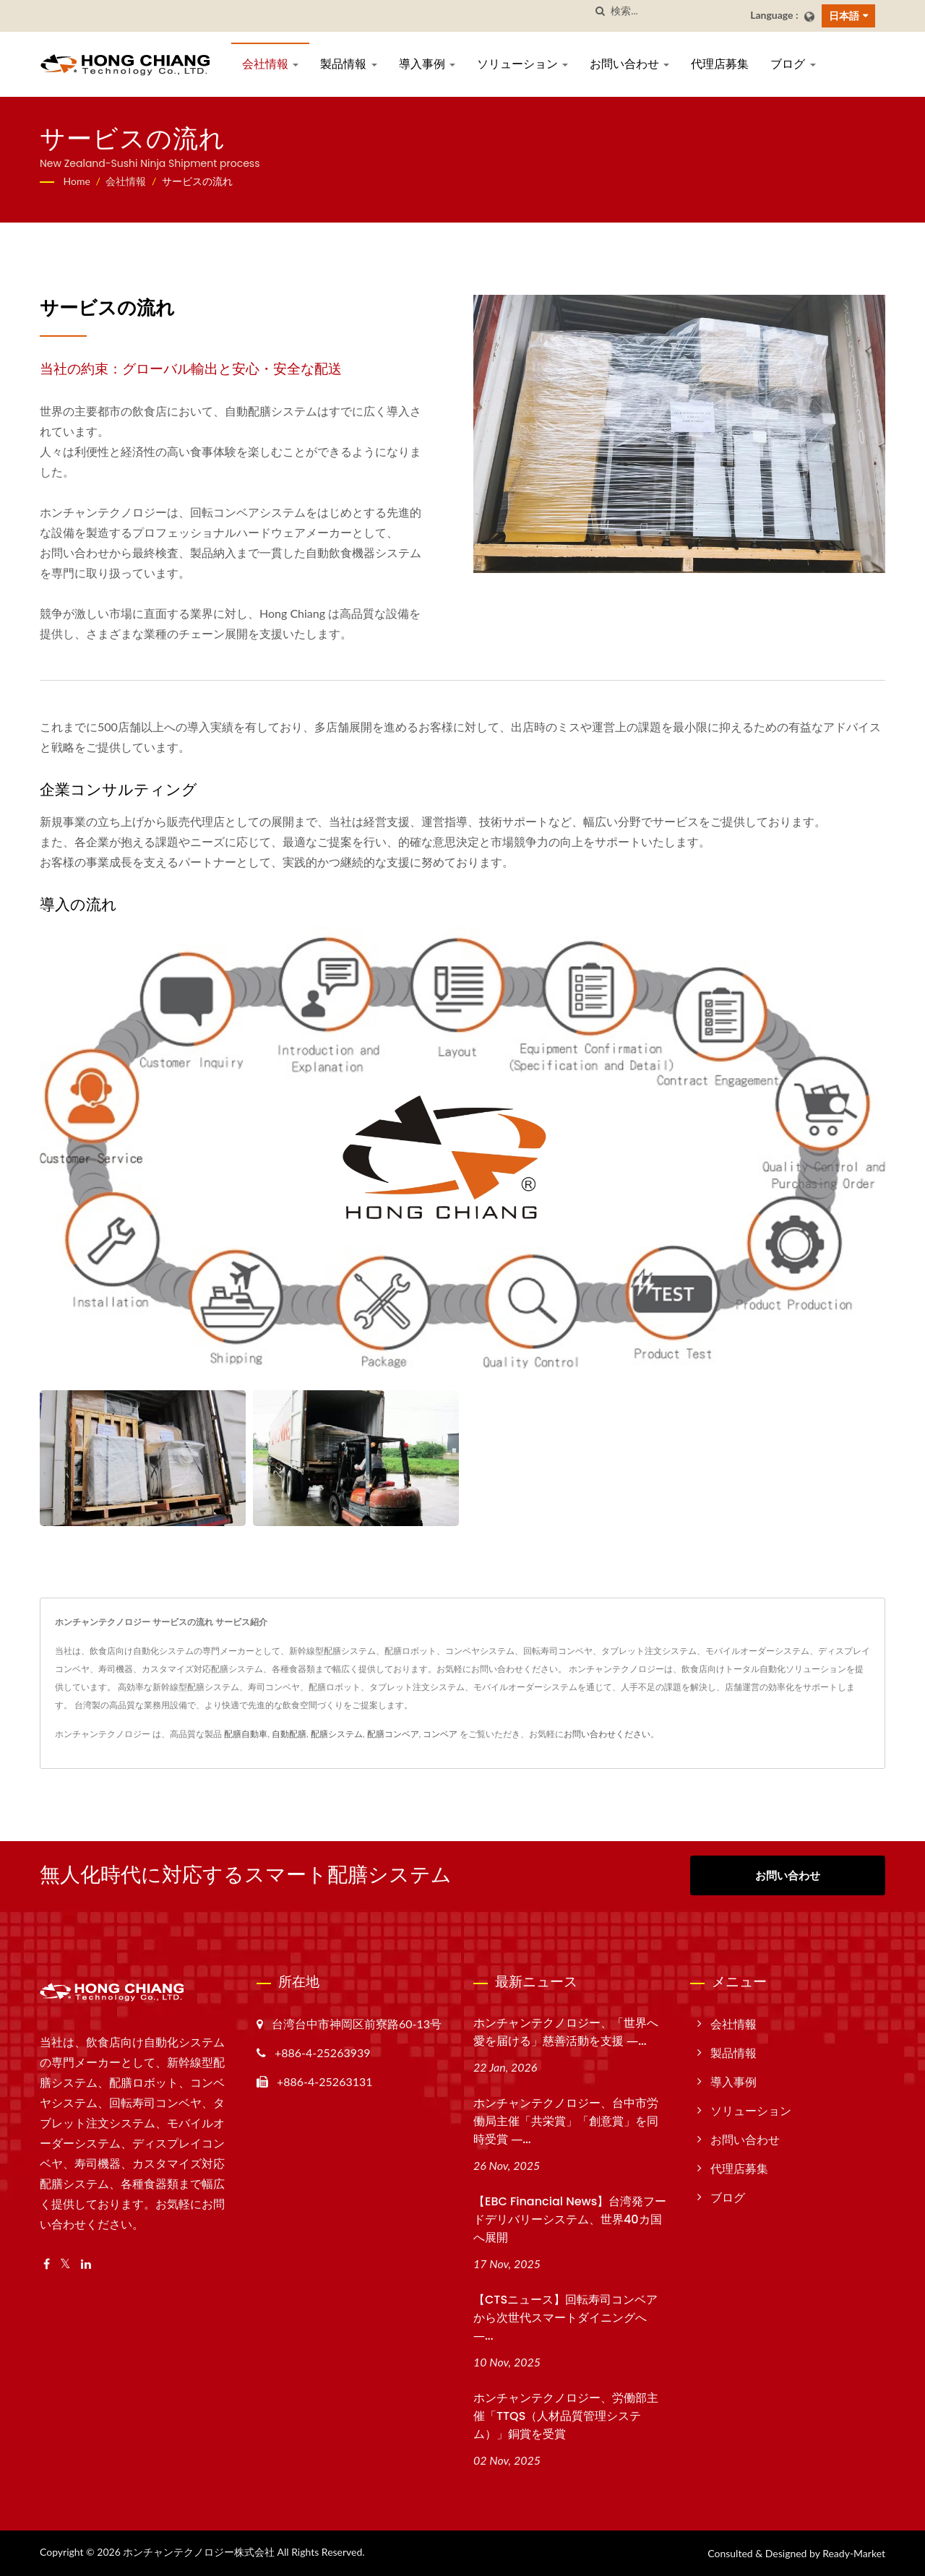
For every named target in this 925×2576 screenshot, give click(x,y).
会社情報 (270, 64)
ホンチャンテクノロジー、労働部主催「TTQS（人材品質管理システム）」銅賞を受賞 (565, 2416)
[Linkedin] (86, 2264)
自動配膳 (289, 1733)
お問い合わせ (629, 64)
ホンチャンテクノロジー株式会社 (199, 2552)
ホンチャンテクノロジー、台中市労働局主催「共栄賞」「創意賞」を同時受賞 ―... (565, 2121)
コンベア (440, 1733)
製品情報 (348, 64)
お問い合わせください (607, 1733)
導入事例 (427, 64)
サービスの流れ (197, 181)
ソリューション (522, 64)
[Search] (675, 11)
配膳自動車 (245, 1733)
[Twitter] (65, 2264)
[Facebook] (46, 2264)
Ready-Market (853, 2553)
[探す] (600, 11)
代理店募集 (720, 64)
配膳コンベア (393, 1733)
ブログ (792, 64)
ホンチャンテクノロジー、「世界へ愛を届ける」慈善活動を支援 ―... (565, 2032)
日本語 (844, 15)
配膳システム (337, 1733)
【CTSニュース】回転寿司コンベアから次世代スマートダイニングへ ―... (565, 2317)
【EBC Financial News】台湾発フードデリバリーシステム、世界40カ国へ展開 (569, 2219)
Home (77, 181)
